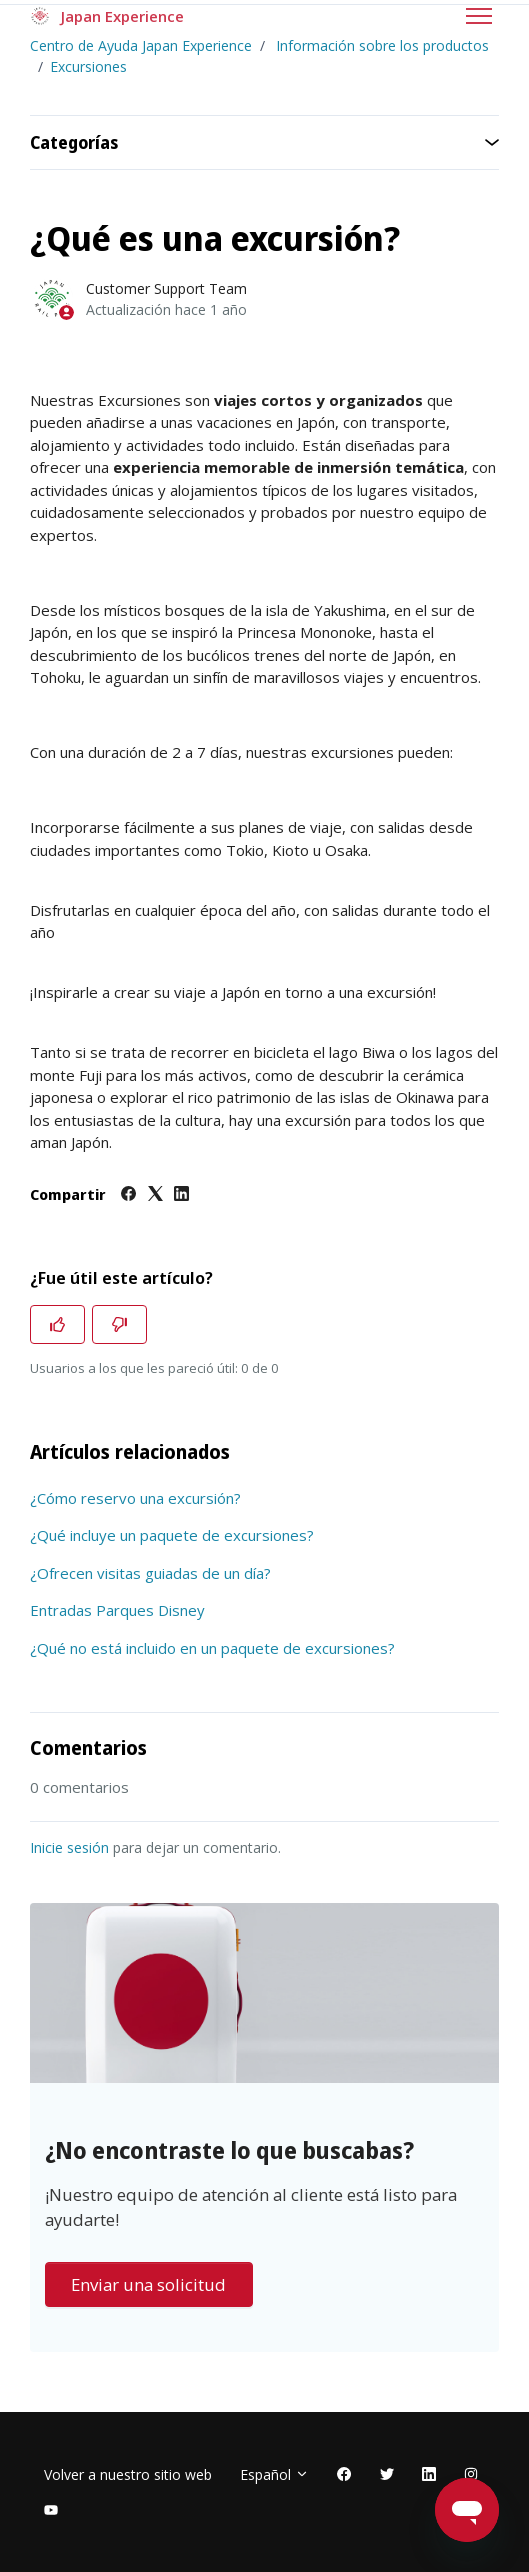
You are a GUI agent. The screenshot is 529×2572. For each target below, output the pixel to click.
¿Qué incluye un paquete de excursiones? (172, 1535)
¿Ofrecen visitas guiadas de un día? (150, 1573)
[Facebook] (128, 1195)
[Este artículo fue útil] (57, 1325)
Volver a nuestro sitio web (128, 2474)
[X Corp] (155, 1195)
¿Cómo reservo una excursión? (135, 1498)
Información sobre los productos (382, 45)
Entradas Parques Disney (117, 1610)
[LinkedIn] (181, 1195)
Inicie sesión (69, 1847)
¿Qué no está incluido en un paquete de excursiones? (212, 1648)
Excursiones (88, 66)
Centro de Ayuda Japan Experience (141, 45)
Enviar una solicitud (148, 2284)
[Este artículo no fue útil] (119, 1325)
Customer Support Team (166, 288)
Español (274, 2474)
